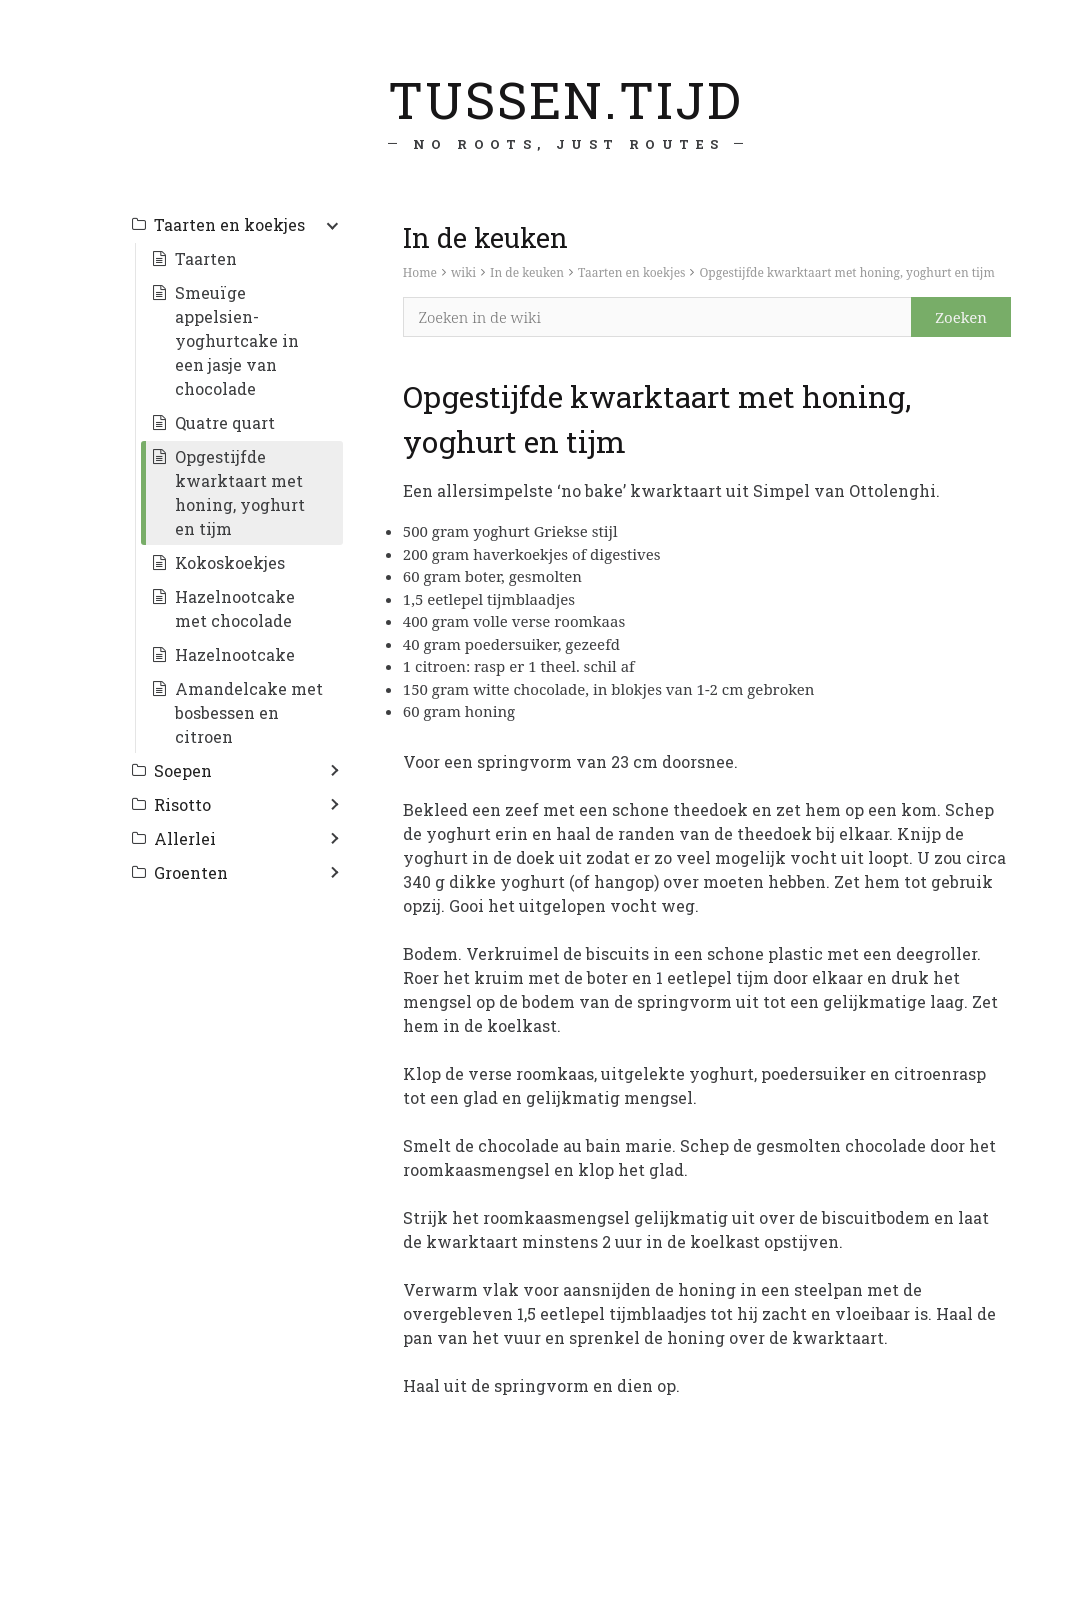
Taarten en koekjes (632, 272)
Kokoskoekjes (230, 562)
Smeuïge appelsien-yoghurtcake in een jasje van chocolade (237, 340)
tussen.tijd (564, 99)
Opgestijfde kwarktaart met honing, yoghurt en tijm (846, 272)
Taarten (206, 258)
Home (420, 272)
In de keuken (527, 272)
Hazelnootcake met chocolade (235, 608)
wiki (463, 272)
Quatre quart (225, 422)
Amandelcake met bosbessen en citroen (249, 712)
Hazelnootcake (235, 654)
